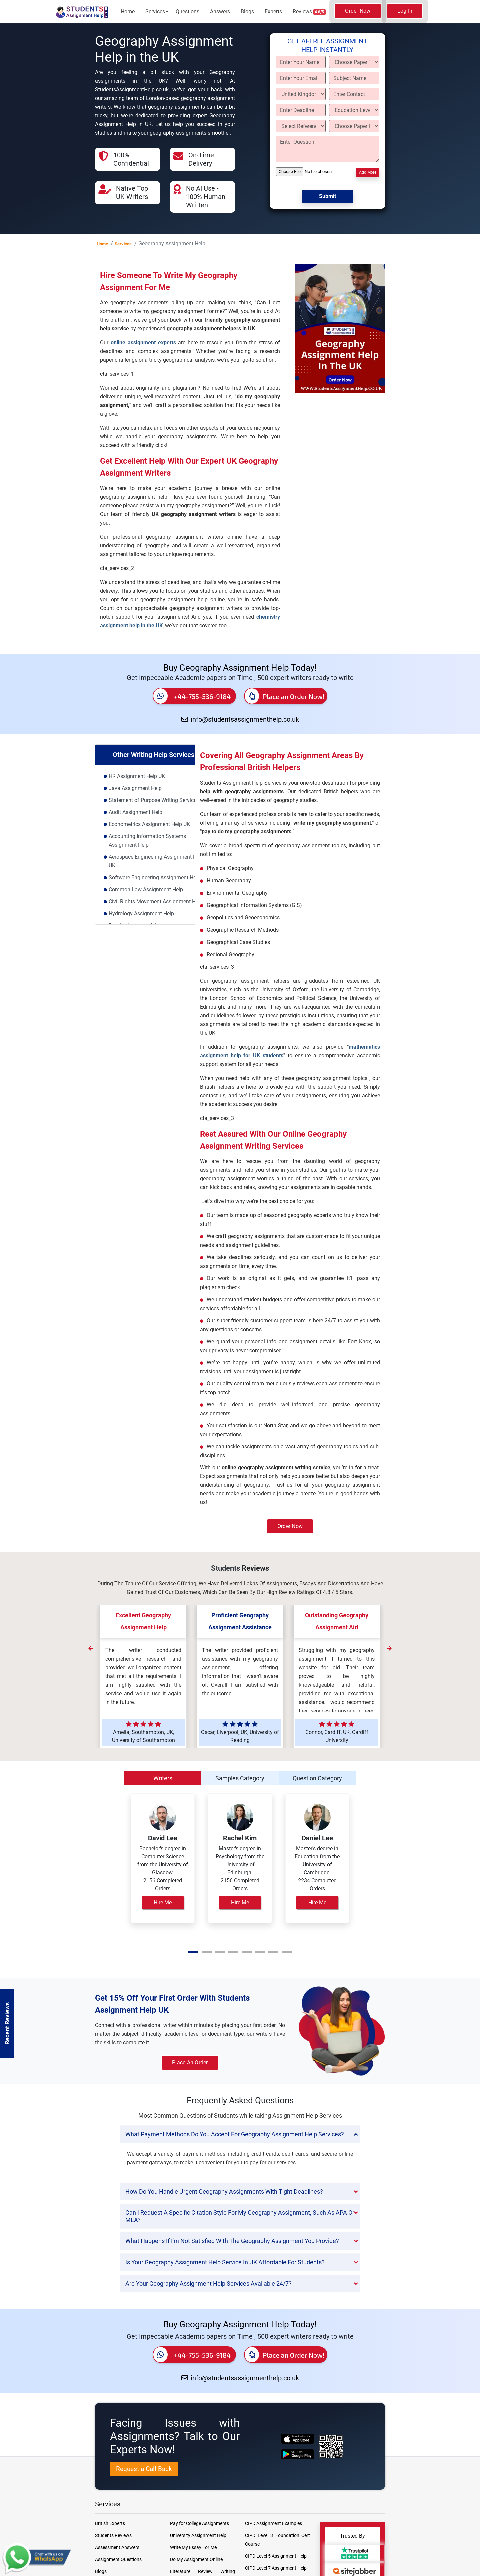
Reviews (309, 11)
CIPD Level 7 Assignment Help (276, 2568)
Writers (162, 1778)
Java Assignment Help (135, 788)
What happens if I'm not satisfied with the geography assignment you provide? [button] (232, 2240)
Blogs (247, 11)
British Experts (110, 2523)
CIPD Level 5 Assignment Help (276, 2556)
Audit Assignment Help (135, 812)
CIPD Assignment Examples (273, 2523)
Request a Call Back (144, 2469)
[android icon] (297, 2454)
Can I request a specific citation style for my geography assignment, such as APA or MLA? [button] (239, 2216)
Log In (405, 11)
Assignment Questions (118, 2559)
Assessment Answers (117, 2547)
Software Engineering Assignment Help (154, 877)
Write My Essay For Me (193, 2547)
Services (155, 11)
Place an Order (190, 2062)
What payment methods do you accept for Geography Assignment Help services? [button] (234, 2134)
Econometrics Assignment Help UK (149, 824)
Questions (187, 11)
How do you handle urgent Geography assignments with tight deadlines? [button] (224, 2191)
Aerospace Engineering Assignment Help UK (156, 861)
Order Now (357, 11)
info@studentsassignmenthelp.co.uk (240, 719)
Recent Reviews (7, 2023)
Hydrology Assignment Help (141, 913)
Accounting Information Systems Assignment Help (147, 840)
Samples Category (239, 1778)
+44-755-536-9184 (192, 696)
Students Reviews (113, 2535)
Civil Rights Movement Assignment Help (156, 901)
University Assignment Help (198, 2535)
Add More (367, 172)
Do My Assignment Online (196, 2559)
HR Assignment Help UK (137, 776)
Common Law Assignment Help (146, 889)
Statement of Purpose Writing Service (152, 800)
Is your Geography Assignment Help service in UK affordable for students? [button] (225, 2262)
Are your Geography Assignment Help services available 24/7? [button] (208, 2283)
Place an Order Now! (284, 696)
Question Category (317, 1778)
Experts (273, 11)
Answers (220, 11)
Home (128, 11)
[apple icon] (297, 2439)
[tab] (240, 2134)
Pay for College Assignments (199, 2523)
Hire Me (163, 1902)
